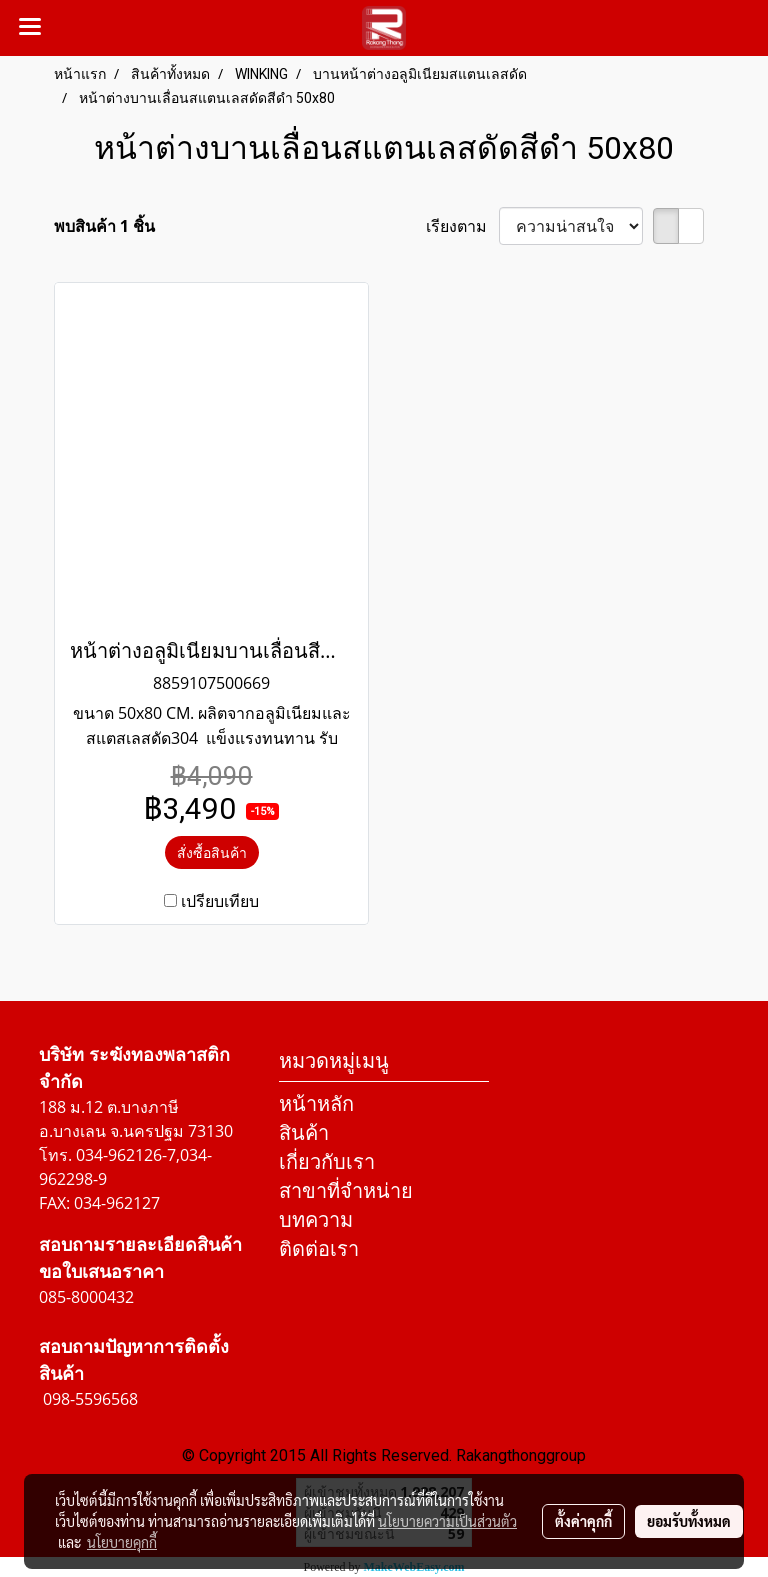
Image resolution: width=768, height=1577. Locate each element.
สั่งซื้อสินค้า (212, 852)
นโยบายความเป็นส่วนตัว (447, 1521)
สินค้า (304, 1132)
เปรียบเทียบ (220, 901)
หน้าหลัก (316, 1103)
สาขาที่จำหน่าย (346, 1190)
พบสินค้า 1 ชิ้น (104, 226)
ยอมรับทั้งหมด (689, 1521)
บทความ (316, 1219)
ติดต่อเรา (319, 1248)
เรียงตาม (462, 226)
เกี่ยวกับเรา (327, 1161)
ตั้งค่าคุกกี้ (583, 1521)
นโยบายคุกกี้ (122, 1542)
